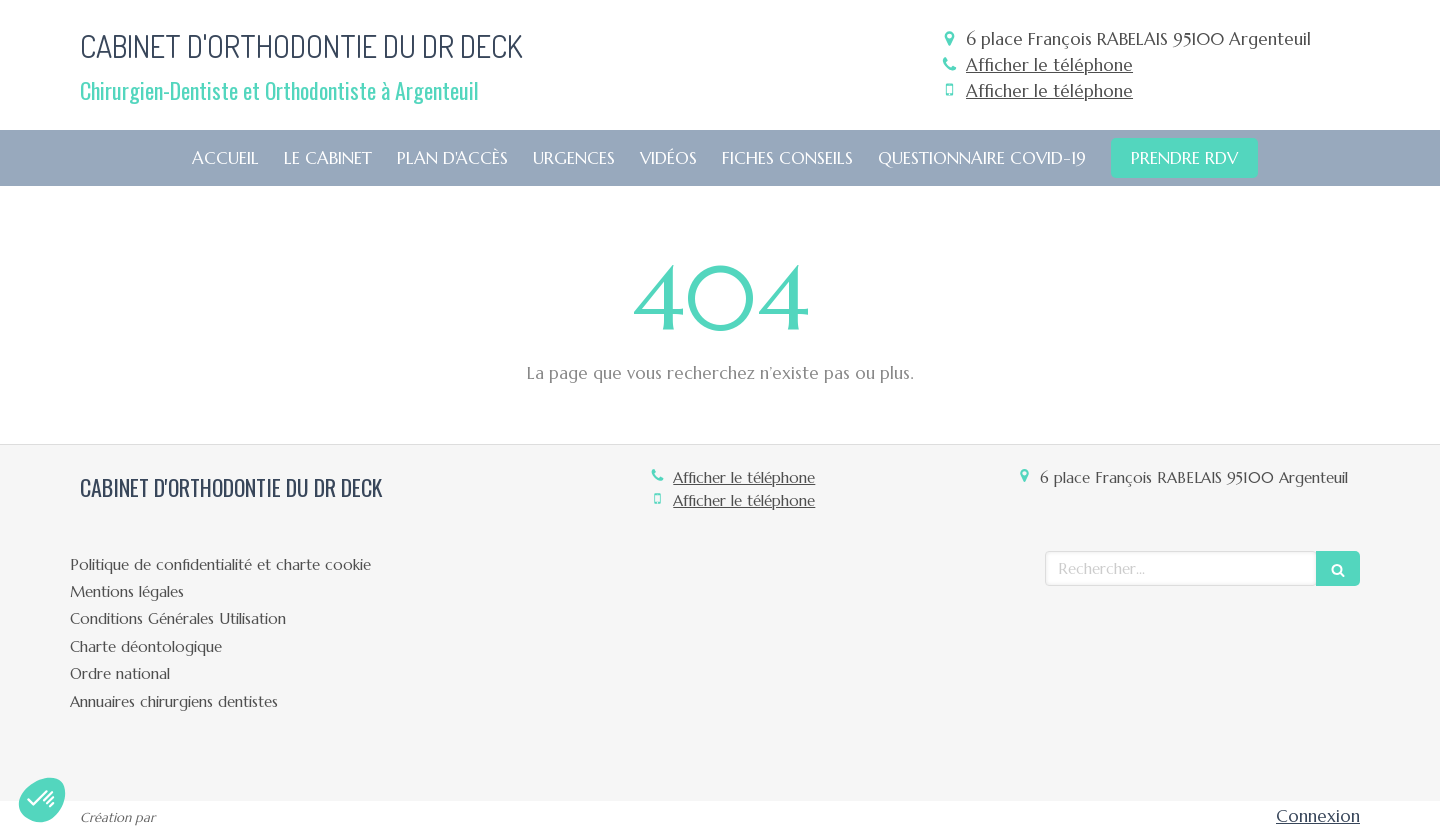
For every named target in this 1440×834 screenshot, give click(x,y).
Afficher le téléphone (1049, 65)
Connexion (1318, 816)
